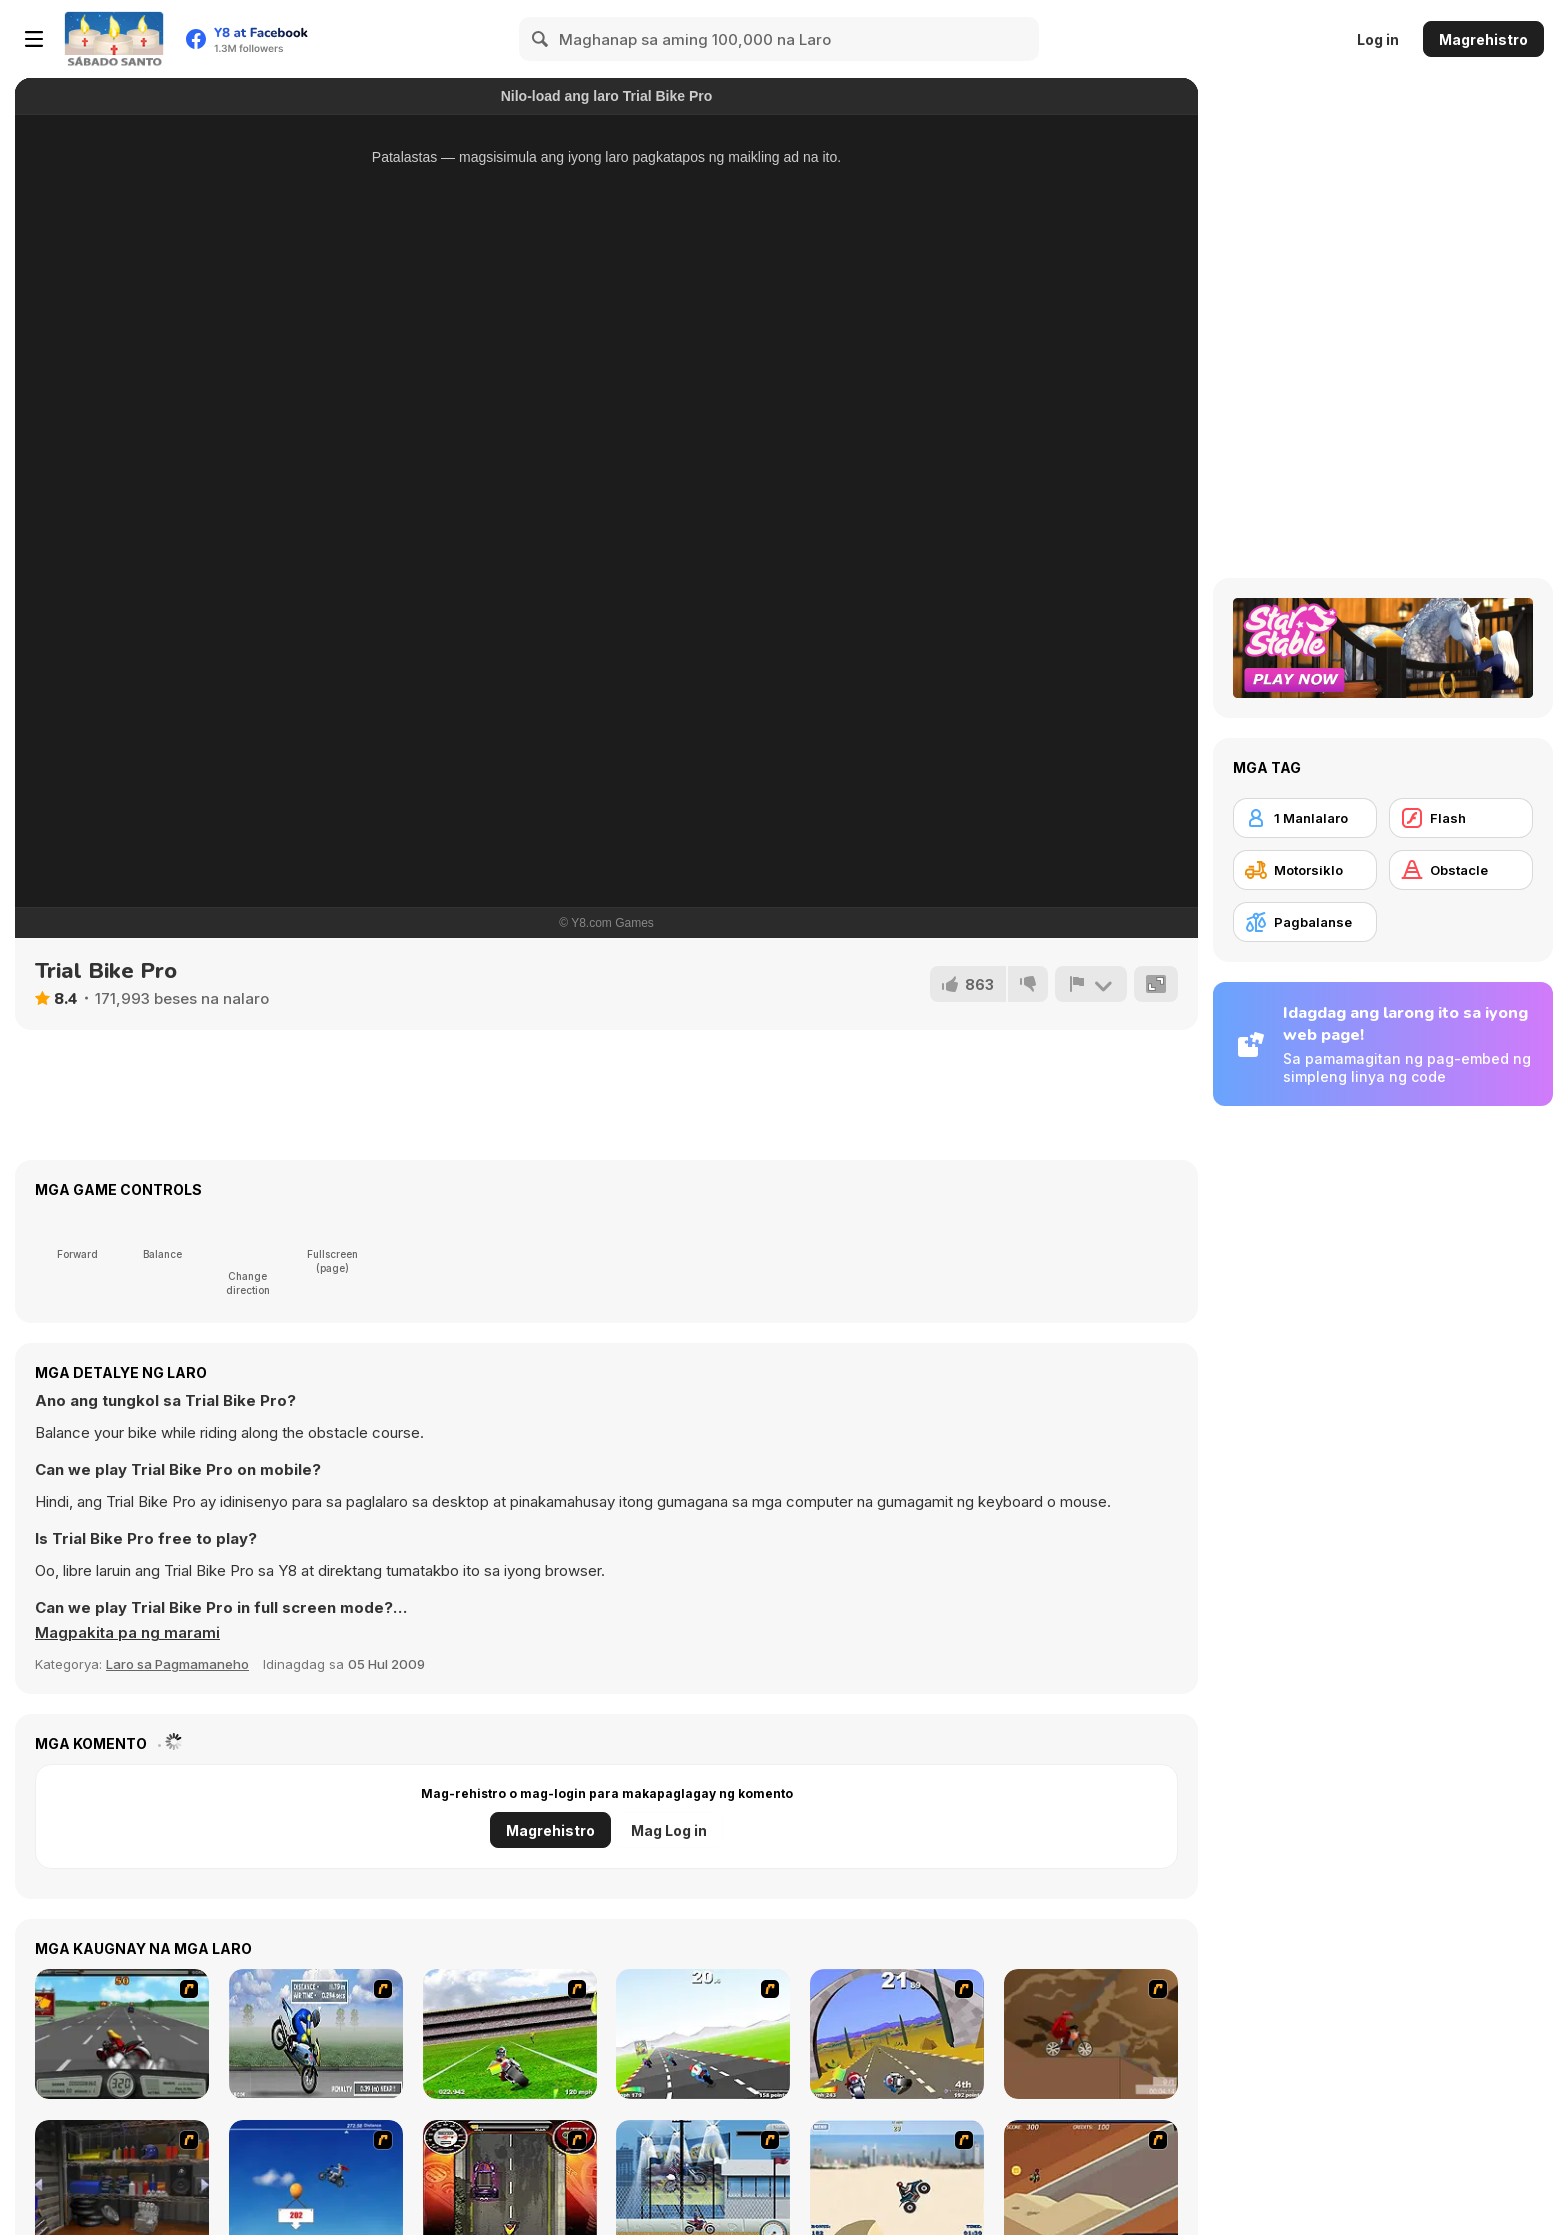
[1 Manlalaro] (1305, 818)
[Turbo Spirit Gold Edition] (897, 2034)
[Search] (541, 39)
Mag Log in (669, 1830)
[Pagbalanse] (1305, 922)
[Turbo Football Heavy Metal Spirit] (510, 2034)
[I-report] (1091, 984)
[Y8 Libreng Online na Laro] (114, 39)
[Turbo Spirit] (703, 2034)
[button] (127, 1633)
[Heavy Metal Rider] (122, 2034)
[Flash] (1461, 818)
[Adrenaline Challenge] (1091, 2034)
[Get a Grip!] (316, 2034)
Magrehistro (1483, 39)
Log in (1378, 39)
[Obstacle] (1461, 870)
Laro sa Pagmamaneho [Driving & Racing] (177, 1664)
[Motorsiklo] (1305, 870)
